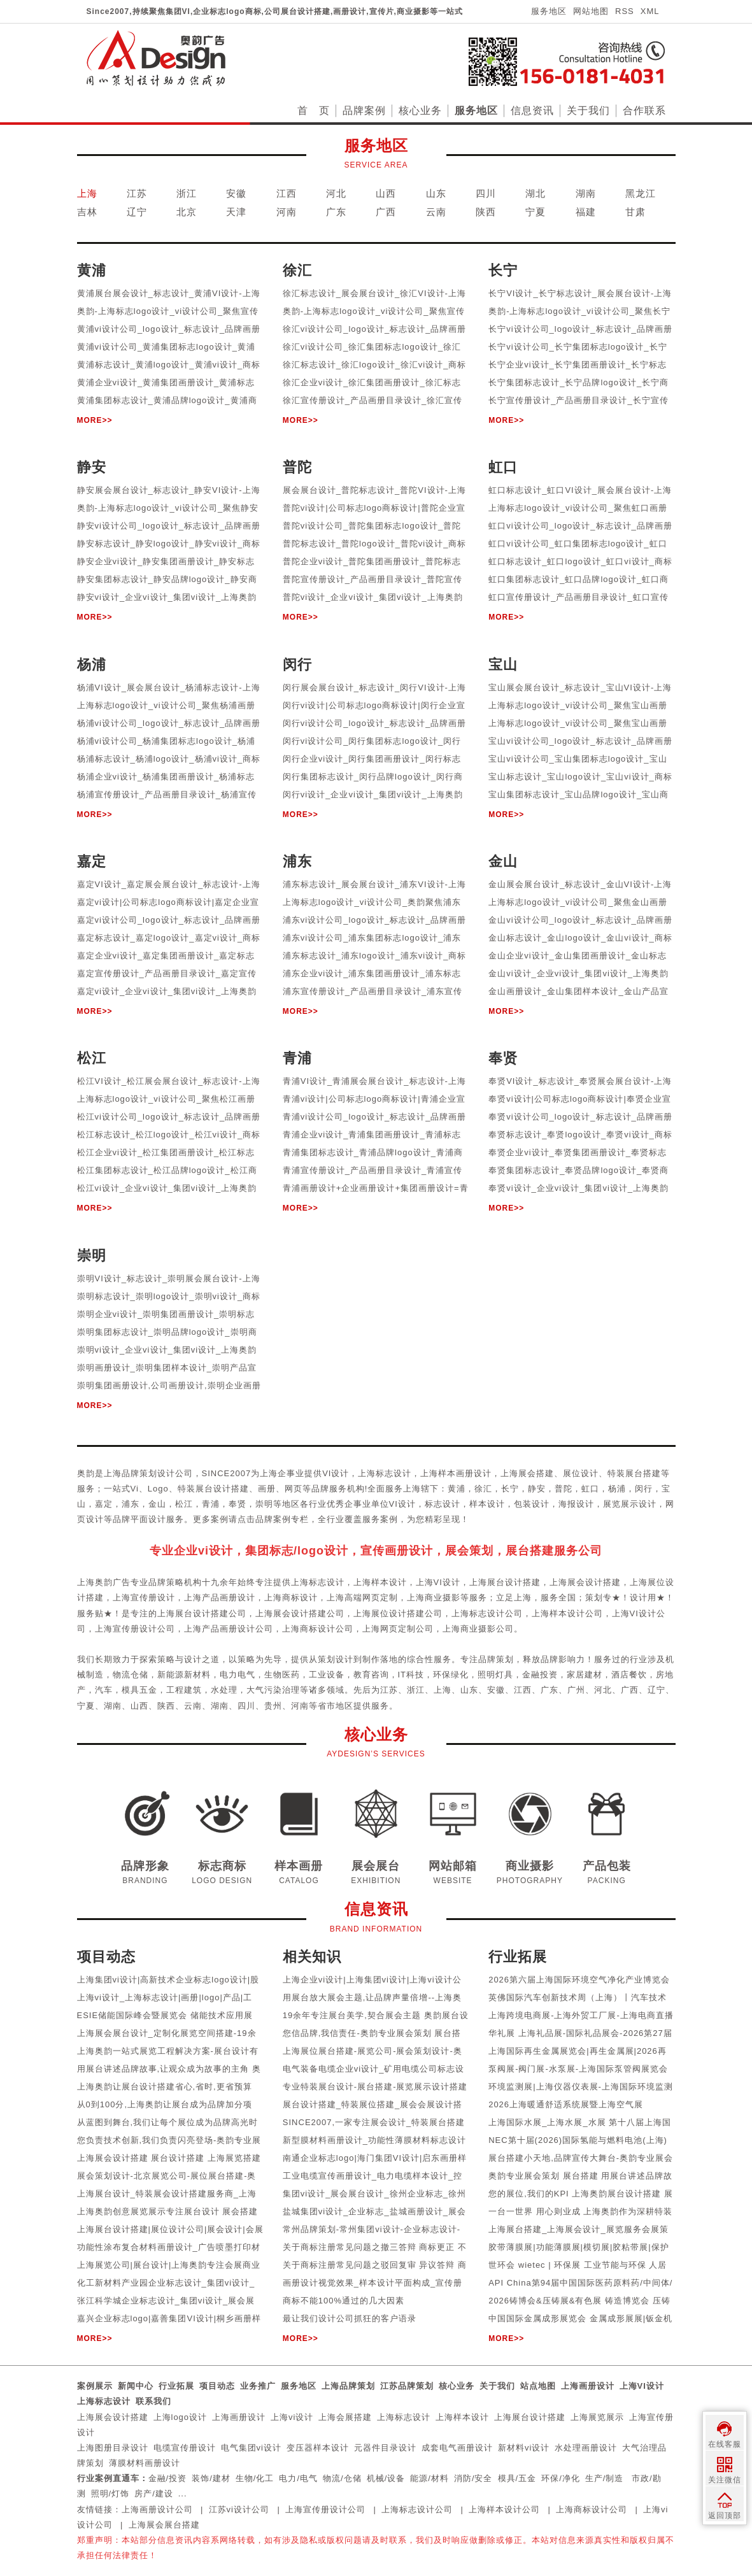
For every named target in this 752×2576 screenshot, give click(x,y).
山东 (436, 193)
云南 (436, 211)
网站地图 (591, 11)
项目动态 (217, 2386)
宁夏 (535, 211)
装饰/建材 (211, 2478)
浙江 (186, 193)
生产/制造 (604, 2478)
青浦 (211, 1504)
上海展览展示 (597, 2417)
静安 (537, 1488)
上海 (87, 193)
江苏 (137, 193)
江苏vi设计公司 (239, 2509)
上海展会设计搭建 (112, 2417)
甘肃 (635, 211)
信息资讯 (532, 110)
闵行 (644, 1488)
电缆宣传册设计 (184, 2447)
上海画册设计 (587, 2386)
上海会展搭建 (345, 2417)
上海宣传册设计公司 (325, 2509)
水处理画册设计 (586, 2447)
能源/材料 (429, 2478)
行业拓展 (176, 2386)
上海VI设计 (642, 2386)
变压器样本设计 (318, 2447)
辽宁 (137, 211)
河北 (336, 193)
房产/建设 (153, 2493)
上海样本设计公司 (504, 2509)
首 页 (313, 110)
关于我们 (588, 110)
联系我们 (153, 2401)
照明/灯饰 (110, 2493)
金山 (157, 1504)
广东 (336, 211)
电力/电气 (298, 2478)
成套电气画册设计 (457, 2447)
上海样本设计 (462, 2417)
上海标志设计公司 (417, 2509)
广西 (386, 211)
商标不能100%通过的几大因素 (343, 2300)
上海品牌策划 (348, 2386)
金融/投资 (167, 2478)
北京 (186, 211)
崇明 (264, 1504)
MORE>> (95, 420)
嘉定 (104, 1504)
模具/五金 (517, 2478)
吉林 (87, 211)
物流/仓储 (342, 2478)
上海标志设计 (104, 2401)
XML (650, 11)
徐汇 (483, 1488)
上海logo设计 (180, 2417)
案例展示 (95, 2386)
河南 (286, 211)
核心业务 (420, 110)
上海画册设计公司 (157, 2509)
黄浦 (456, 1488)
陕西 (486, 211)
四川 (486, 193)
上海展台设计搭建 (529, 2417)
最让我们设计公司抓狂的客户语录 (349, 2318)
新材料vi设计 (524, 2447)
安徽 (236, 193)
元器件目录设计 (385, 2447)
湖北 (535, 193)
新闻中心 (135, 2386)
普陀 (563, 1488)
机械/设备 (386, 2478)
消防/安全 (473, 2478)
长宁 (510, 1488)
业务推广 (258, 2386)
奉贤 (237, 1504)
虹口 (590, 1488)
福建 (586, 211)
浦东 (130, 1504)
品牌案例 (364, 110)
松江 (184, 1504)
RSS (624, 11)
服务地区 (549, 11)
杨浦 (617, 1488)
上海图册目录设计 (112, 2447)
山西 (386, 193)
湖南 (586, 193)
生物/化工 (255, 2478)
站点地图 (538, 2386)
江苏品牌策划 (407, 2386)
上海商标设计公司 (591, 2509)
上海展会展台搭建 (164, 2525)
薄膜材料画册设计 (144, 2463)
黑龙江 (640, 193)
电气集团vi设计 (251, 2447)
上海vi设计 (292, 2417)
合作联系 (644, 110)
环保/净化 (560, 2478)
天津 (236, 211)
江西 (286, 193)
